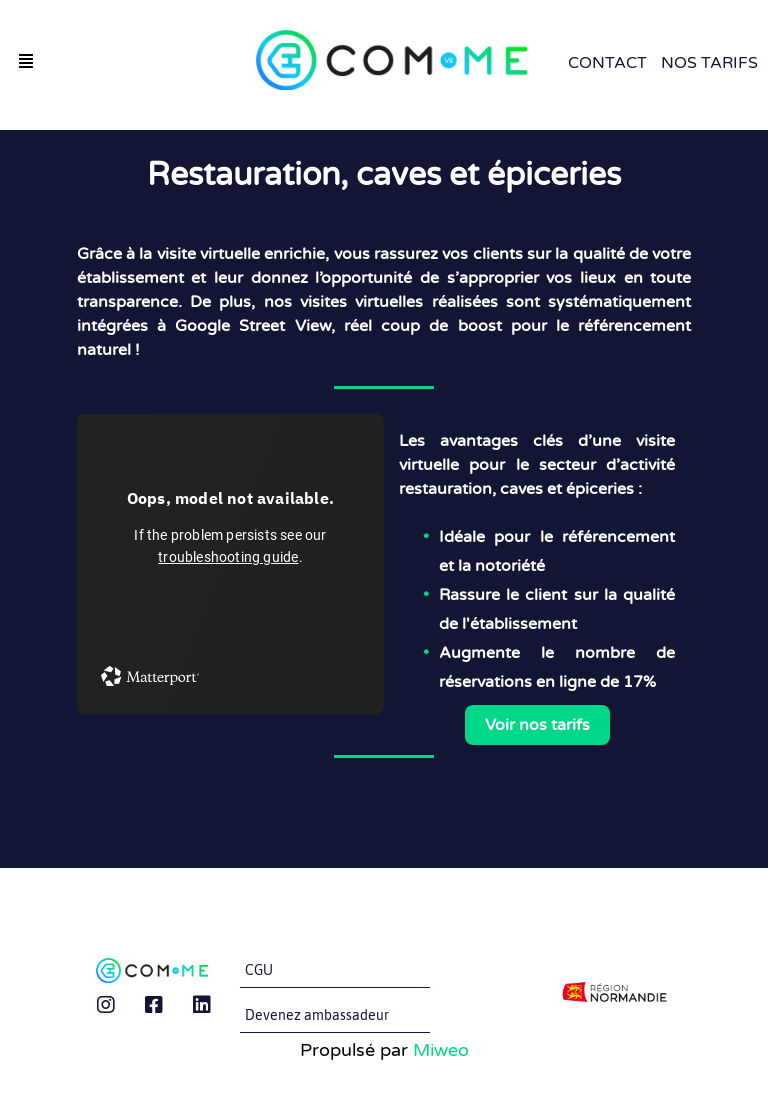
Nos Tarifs (709, 63)
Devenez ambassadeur (317, 1015)
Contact (607, 63)
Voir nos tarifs (537, 725)
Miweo (441, 1050)
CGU (259, 970)
